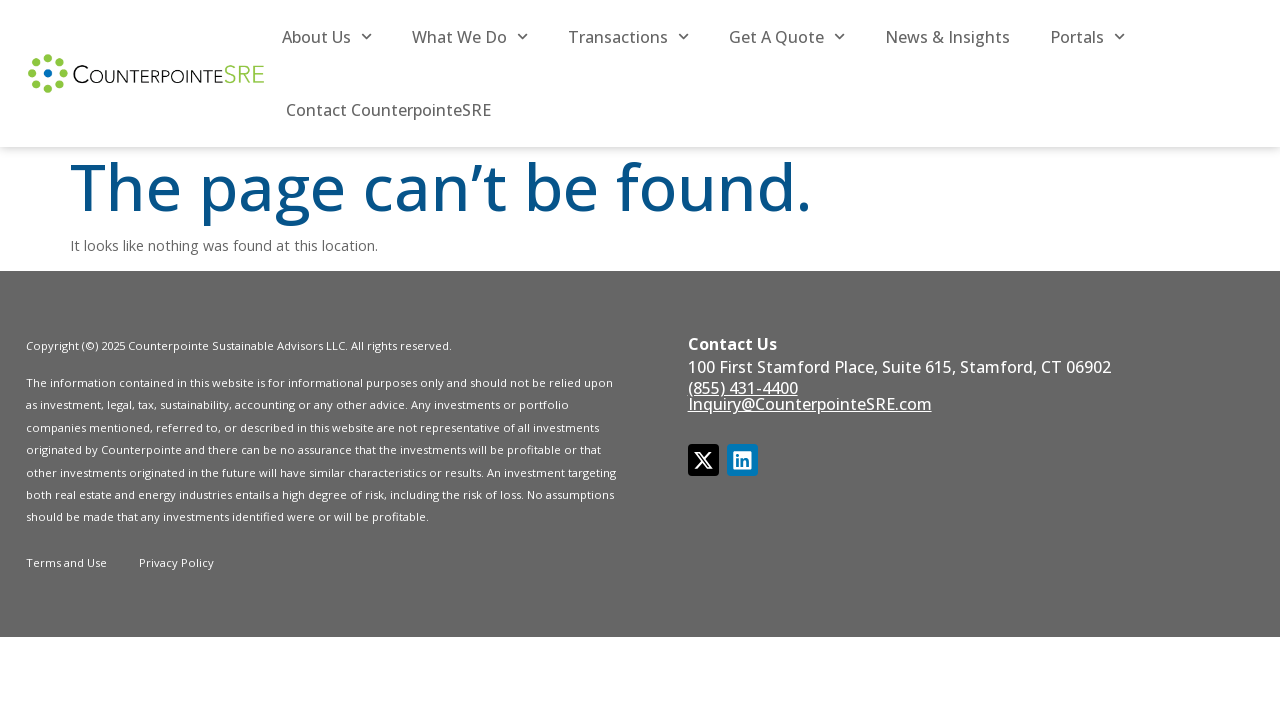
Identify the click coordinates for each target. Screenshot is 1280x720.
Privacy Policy (176, 562)
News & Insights (947, 37)
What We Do (470, 36)
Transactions (628, 36)
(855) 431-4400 (743, 388)
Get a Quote (787, 36)
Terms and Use (66, 562)
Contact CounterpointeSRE (388, 110)
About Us (327, 36)
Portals (1087, 36)
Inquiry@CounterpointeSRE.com (810, 404)
